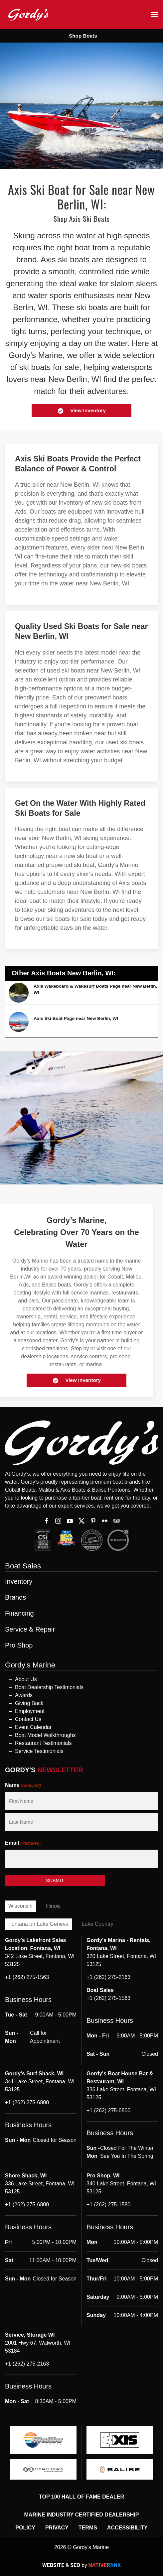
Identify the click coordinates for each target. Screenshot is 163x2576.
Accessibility (127, 2527)
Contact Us (28, 1719)
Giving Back (29, 1703)
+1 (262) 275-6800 (27, 2102)
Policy (25, 2527)
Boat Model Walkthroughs (45, 1735)
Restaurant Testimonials (43, 1743)
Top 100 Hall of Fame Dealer (81, 2497)
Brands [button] (15, 1597)
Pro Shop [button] (19, 1645)
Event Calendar (33, 1727)
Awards (24, 1695)
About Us (26, 1679)
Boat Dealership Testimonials (49, 1687)
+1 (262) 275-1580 (108, 2204)
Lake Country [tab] (97, 1924)
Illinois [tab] (53, 1906)
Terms (88, 2527)
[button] (154, 14)
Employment (30, 1711)
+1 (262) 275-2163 (108, 1977)
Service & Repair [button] (30, 1629)
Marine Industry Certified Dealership (81, 2514)
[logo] (43, 2440)
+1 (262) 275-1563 (27, 1977)
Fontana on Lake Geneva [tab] (38, 1924)
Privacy (57, 2527)
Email (23, 1843)
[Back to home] (28, 14)
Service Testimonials (39, 1751)
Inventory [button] (18, 1581)
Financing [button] (19, 1613)
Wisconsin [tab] (20, 1906)
